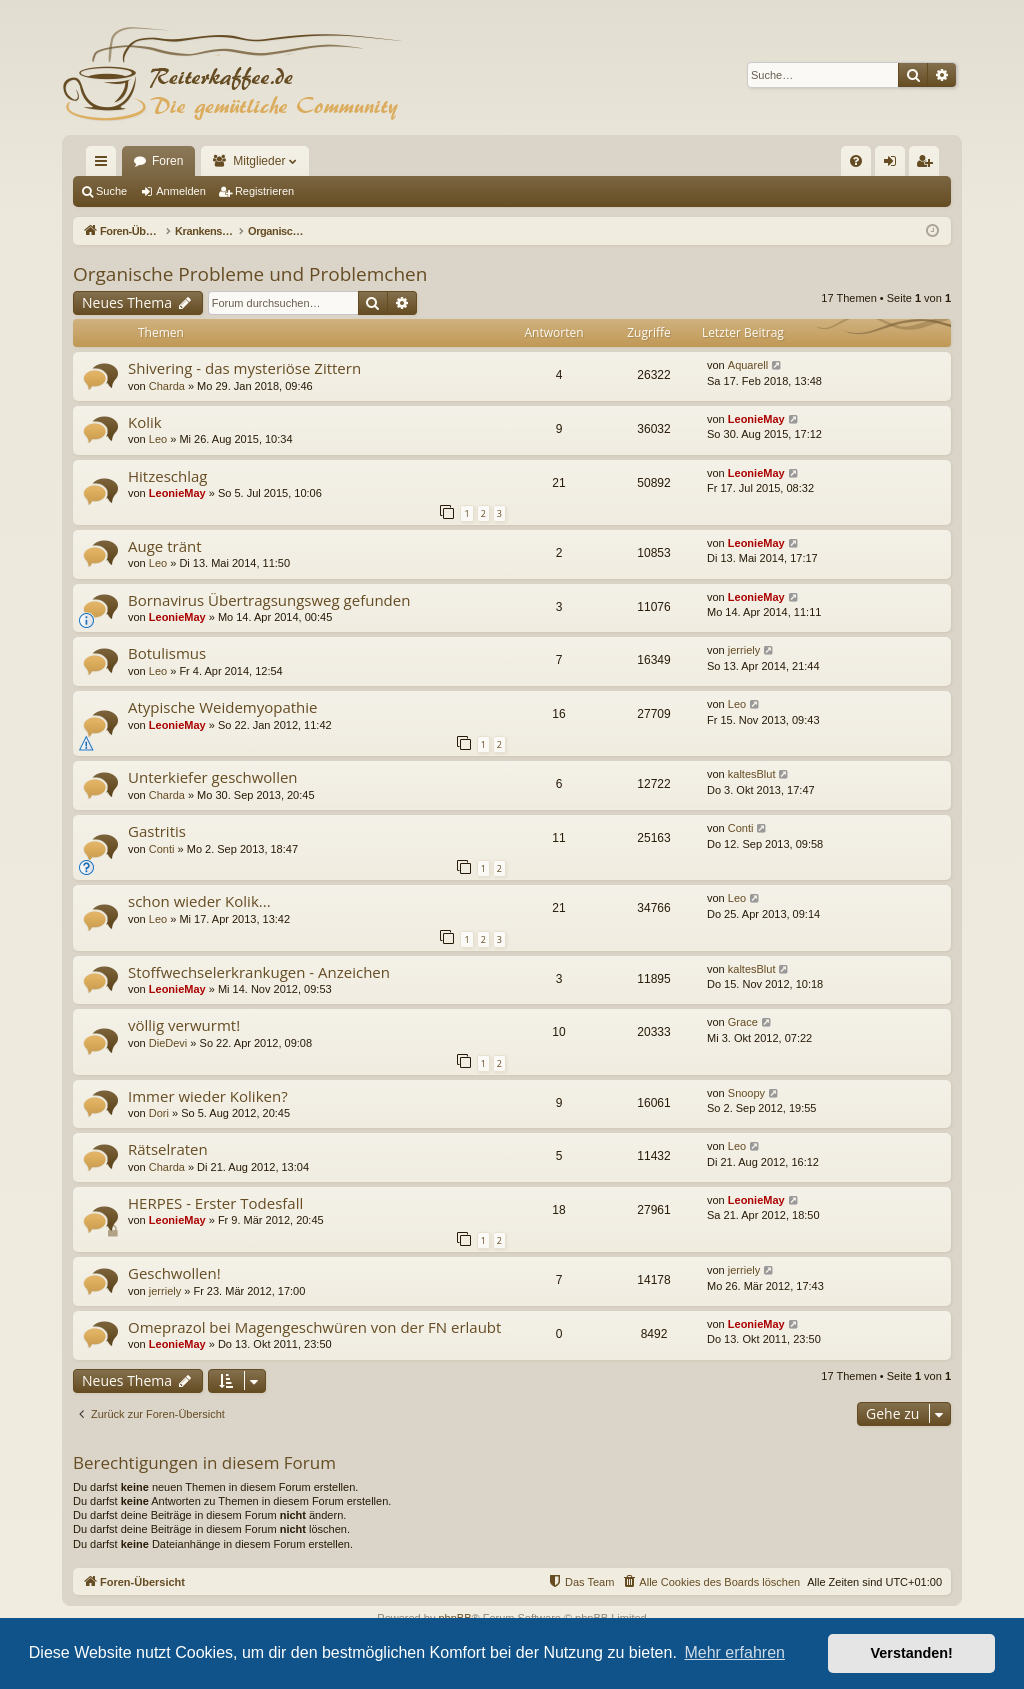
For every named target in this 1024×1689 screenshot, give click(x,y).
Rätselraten (168, 1149)
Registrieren (264, 191)
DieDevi (168, 1043)
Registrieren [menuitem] (928, 165)
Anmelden (181, 191)
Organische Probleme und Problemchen (250, 274)
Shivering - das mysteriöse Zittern (244, 368)
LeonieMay (756, 419)
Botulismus (167, 653)
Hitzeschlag (167, 476)
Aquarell (748, 365)
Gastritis (157, 831)
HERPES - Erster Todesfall (215, 1203)
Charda (167, 386)
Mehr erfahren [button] (734, 1652)
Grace (743, 1022)
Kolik (145, 422)
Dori (159, 1113)
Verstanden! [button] (912, 1653)
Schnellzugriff (105, 165)
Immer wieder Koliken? (208, 1096)
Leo (158, 439)
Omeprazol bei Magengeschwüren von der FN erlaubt (314, 1327)
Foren (167, 161)
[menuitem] (856, 161)
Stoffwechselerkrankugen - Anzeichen (259, 972)
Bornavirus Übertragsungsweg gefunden (269, 600)
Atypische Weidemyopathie (223, 707)
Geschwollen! (174, 1273)
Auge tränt (165, 546)
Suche (111, 191)
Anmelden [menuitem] (894, 165)
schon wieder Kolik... (199, 901)
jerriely (744, 650)
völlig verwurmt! (184, 1025)
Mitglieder (259, 161)
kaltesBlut (752, 774)
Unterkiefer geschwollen (213, 777)
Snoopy (746, 1093)
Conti (162, 849)
